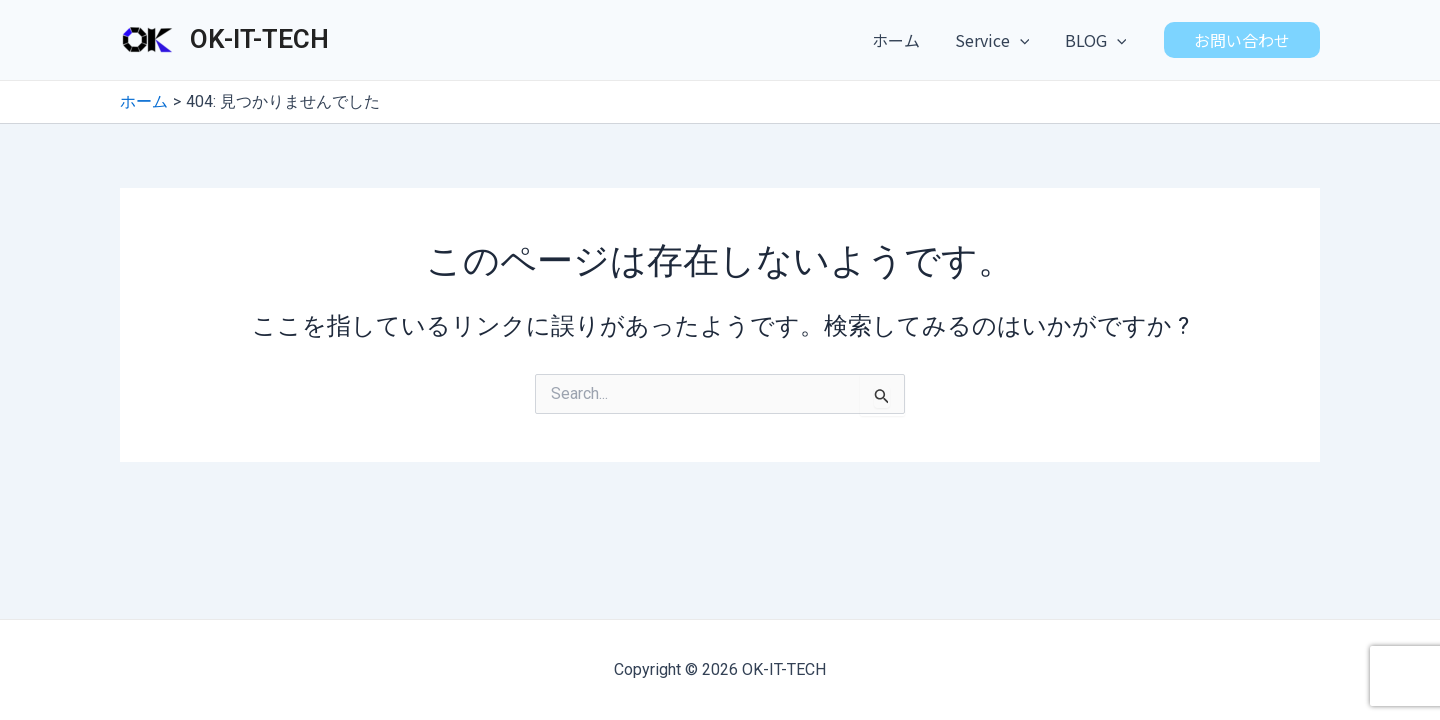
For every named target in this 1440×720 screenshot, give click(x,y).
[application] (1025, 40)
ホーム (904, 40)
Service (997, 40)
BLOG (1097, 40)
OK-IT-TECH (259, 39)
